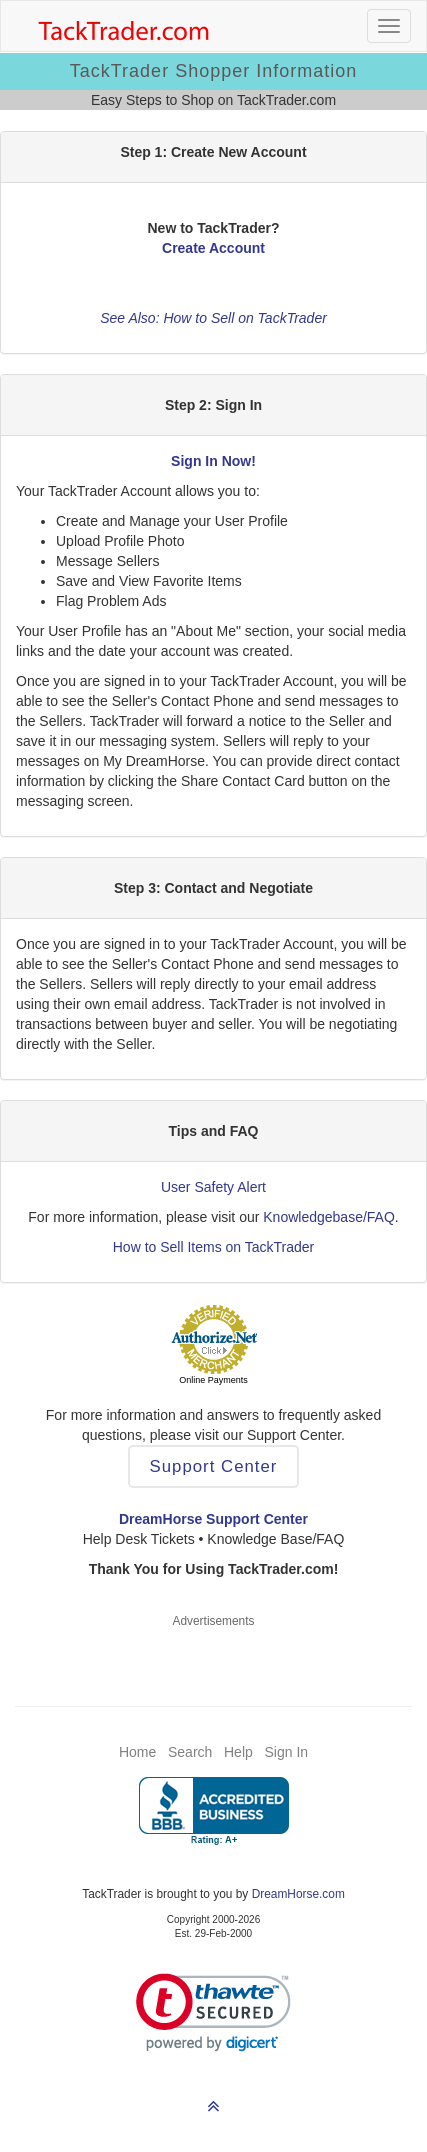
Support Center (214, 1466)
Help (238, 1752)
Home (137, 1752)
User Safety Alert (213, 1187)
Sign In (286, 1752)
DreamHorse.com (298, 1894)
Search (190, 1752)
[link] (213, 2012)
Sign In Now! (213, 461)
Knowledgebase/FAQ (329, 1217)
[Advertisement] (214, 1655)
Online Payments (213, 1380)
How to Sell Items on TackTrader (214, 1247)
